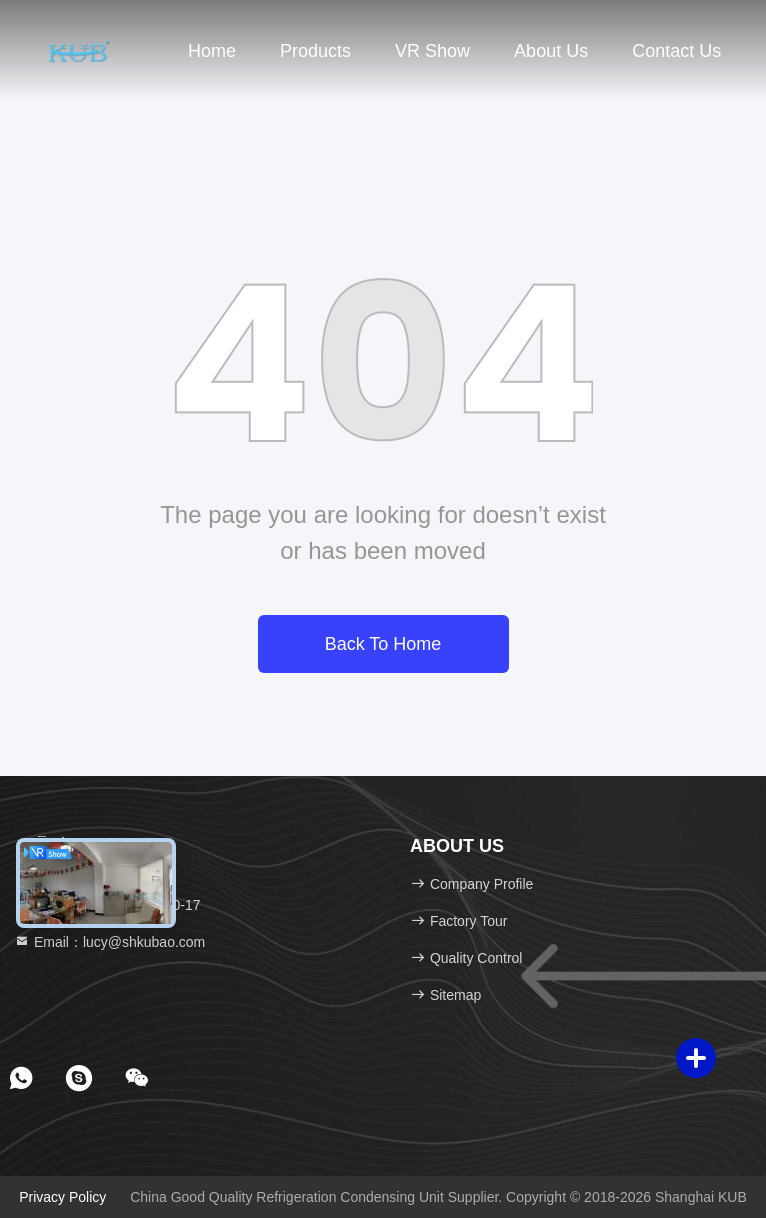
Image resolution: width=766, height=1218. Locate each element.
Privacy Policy (62, 1197)
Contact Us (676, 51)
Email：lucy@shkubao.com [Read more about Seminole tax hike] (109, 942)
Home (212, 51)
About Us (551, 51)
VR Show (432, 51)
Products (315, 51)
